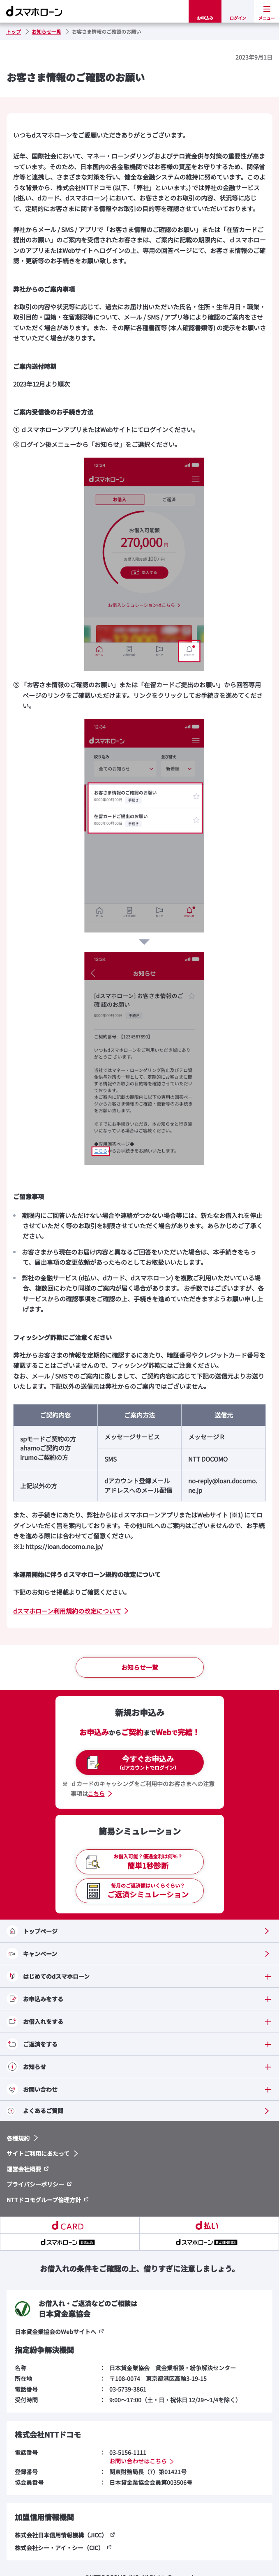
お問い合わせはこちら (138, 2461)
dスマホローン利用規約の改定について (67, 1611)
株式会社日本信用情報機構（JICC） (61, 2535)
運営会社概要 (24, 2169)
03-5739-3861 (127, 2389)
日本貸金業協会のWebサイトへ (55, 2331)
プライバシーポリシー (35, 2184)
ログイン (238, 18)
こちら (96, 1793)
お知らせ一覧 (139, 1667)
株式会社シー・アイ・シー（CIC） (59, 2548)
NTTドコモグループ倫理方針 (44, 2200)
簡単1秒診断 (147, 1861)
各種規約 (18, 2138)
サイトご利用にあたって (38, 2153)
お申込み (205, 18)
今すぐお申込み (148, 1762)
